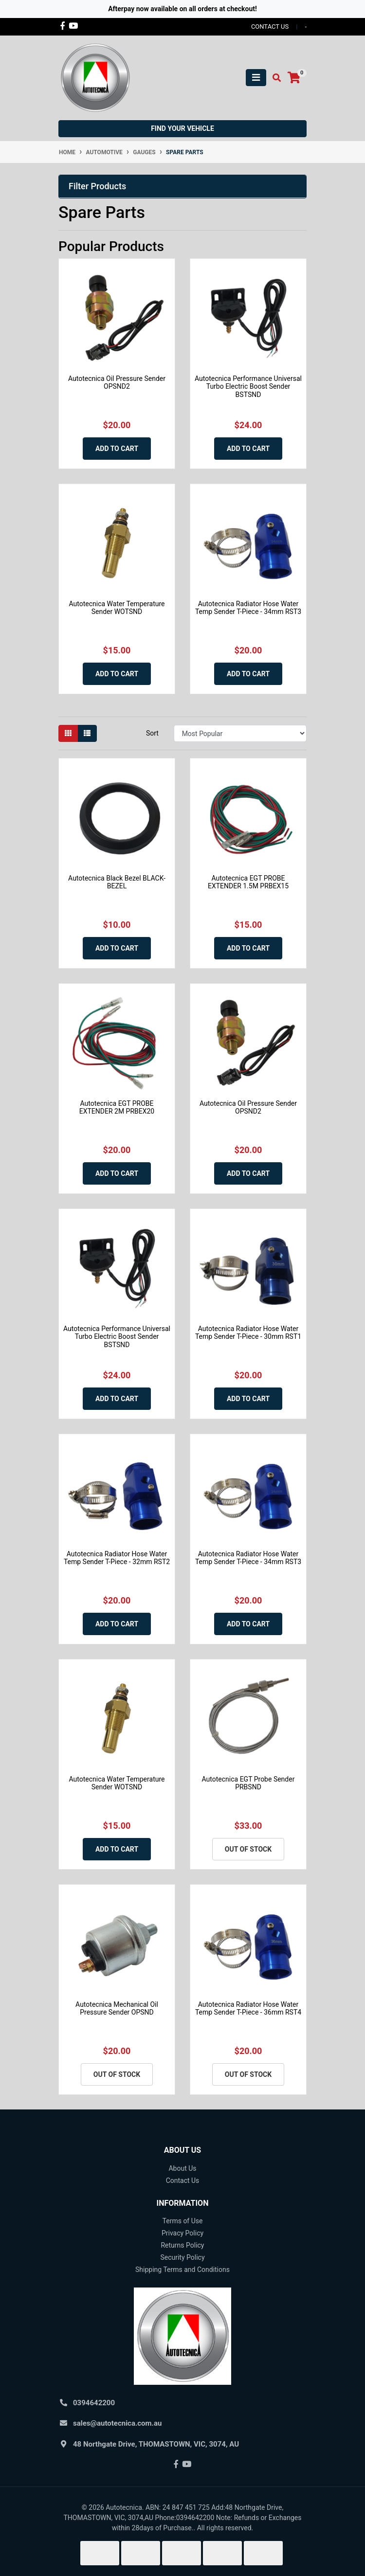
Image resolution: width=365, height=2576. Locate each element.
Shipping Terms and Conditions (182, 2269)
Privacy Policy (182, 2233)
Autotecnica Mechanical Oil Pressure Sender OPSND (116, 2008)
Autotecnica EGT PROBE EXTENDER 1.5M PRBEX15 (248, 882)
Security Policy (182, 2257)
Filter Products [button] (97, 186)
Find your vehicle (182, 128)
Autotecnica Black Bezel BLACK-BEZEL (116, 882)
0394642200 (94, 2402)
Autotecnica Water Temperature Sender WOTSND (117, 608)
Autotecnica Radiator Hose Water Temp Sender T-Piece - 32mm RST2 (117, 1558)
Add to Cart (116, 448)
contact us (270, 26)
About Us (182, 2168)
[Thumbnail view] (68, 733)
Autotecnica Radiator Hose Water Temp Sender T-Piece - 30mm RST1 (248, 1333)
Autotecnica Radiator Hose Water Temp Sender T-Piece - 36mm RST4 (248, 2008)
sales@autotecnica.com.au (117, 2423)
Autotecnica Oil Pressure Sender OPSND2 (116, 383)
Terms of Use (183, 2221)
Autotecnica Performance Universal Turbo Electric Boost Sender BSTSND (248, 387)
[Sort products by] (240, 733)
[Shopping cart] (294, 78)
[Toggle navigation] (256, 77)
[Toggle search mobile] (273, 78)
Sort (152, 733)
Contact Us (183, 2180)
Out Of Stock (248, 1849)
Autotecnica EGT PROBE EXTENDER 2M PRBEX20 (117, 1107)
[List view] (87, 733)
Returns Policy (182, 2245)
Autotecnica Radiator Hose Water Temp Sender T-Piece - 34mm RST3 (248, 608)
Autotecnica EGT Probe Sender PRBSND (248, 1783)
